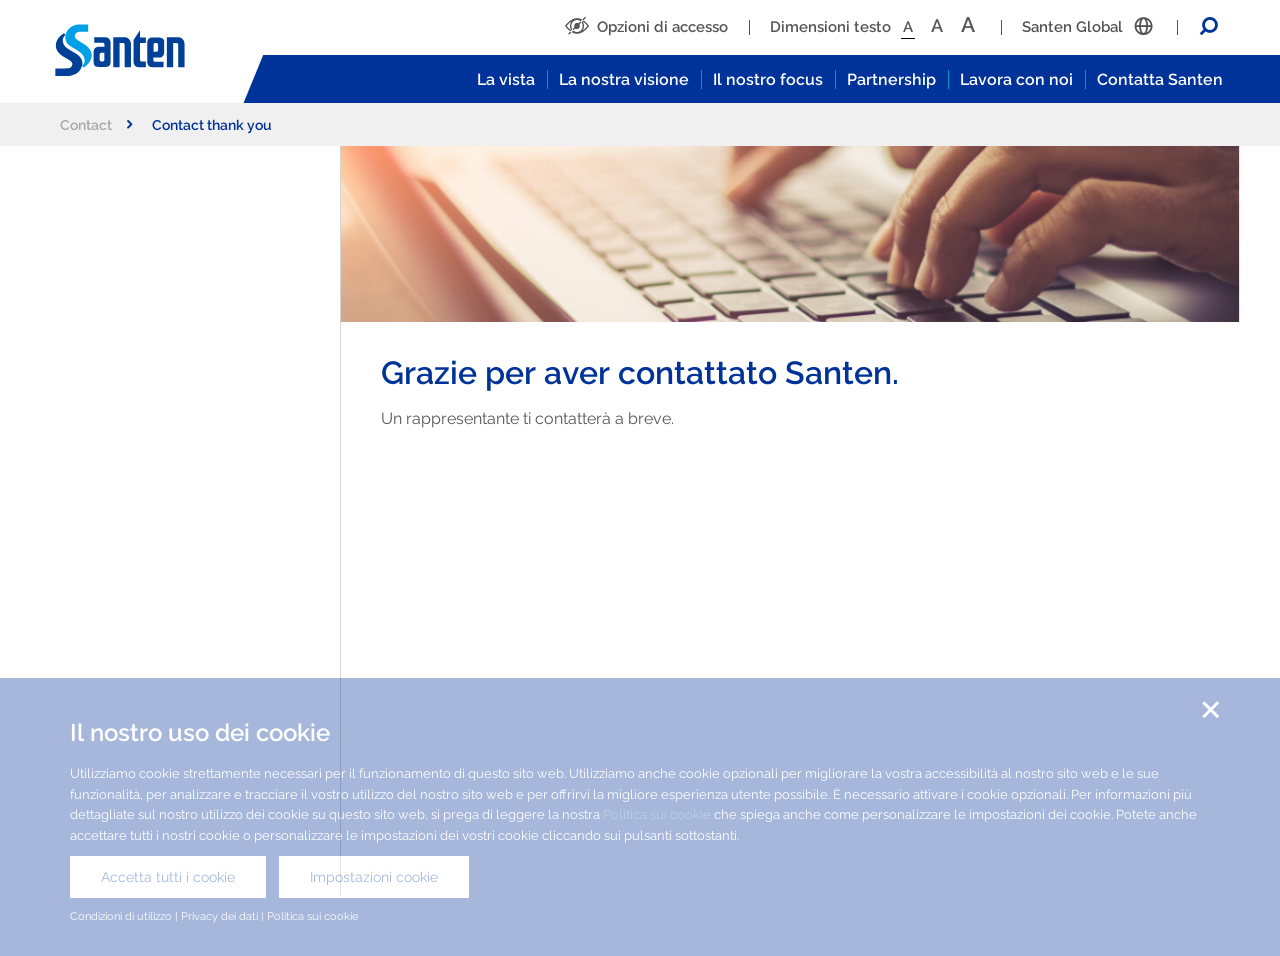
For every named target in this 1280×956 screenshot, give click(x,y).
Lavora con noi (1016, 79)
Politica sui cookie (657, 814)
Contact (96, 124)
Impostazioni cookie (374, 877)
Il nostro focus (768, 79)
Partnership (891, 79)
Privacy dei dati (219, 916)
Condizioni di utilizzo (121, 916)
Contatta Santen (1160, 79)
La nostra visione (624, 79)
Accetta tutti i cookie (168, 877)
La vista (506, 79)
